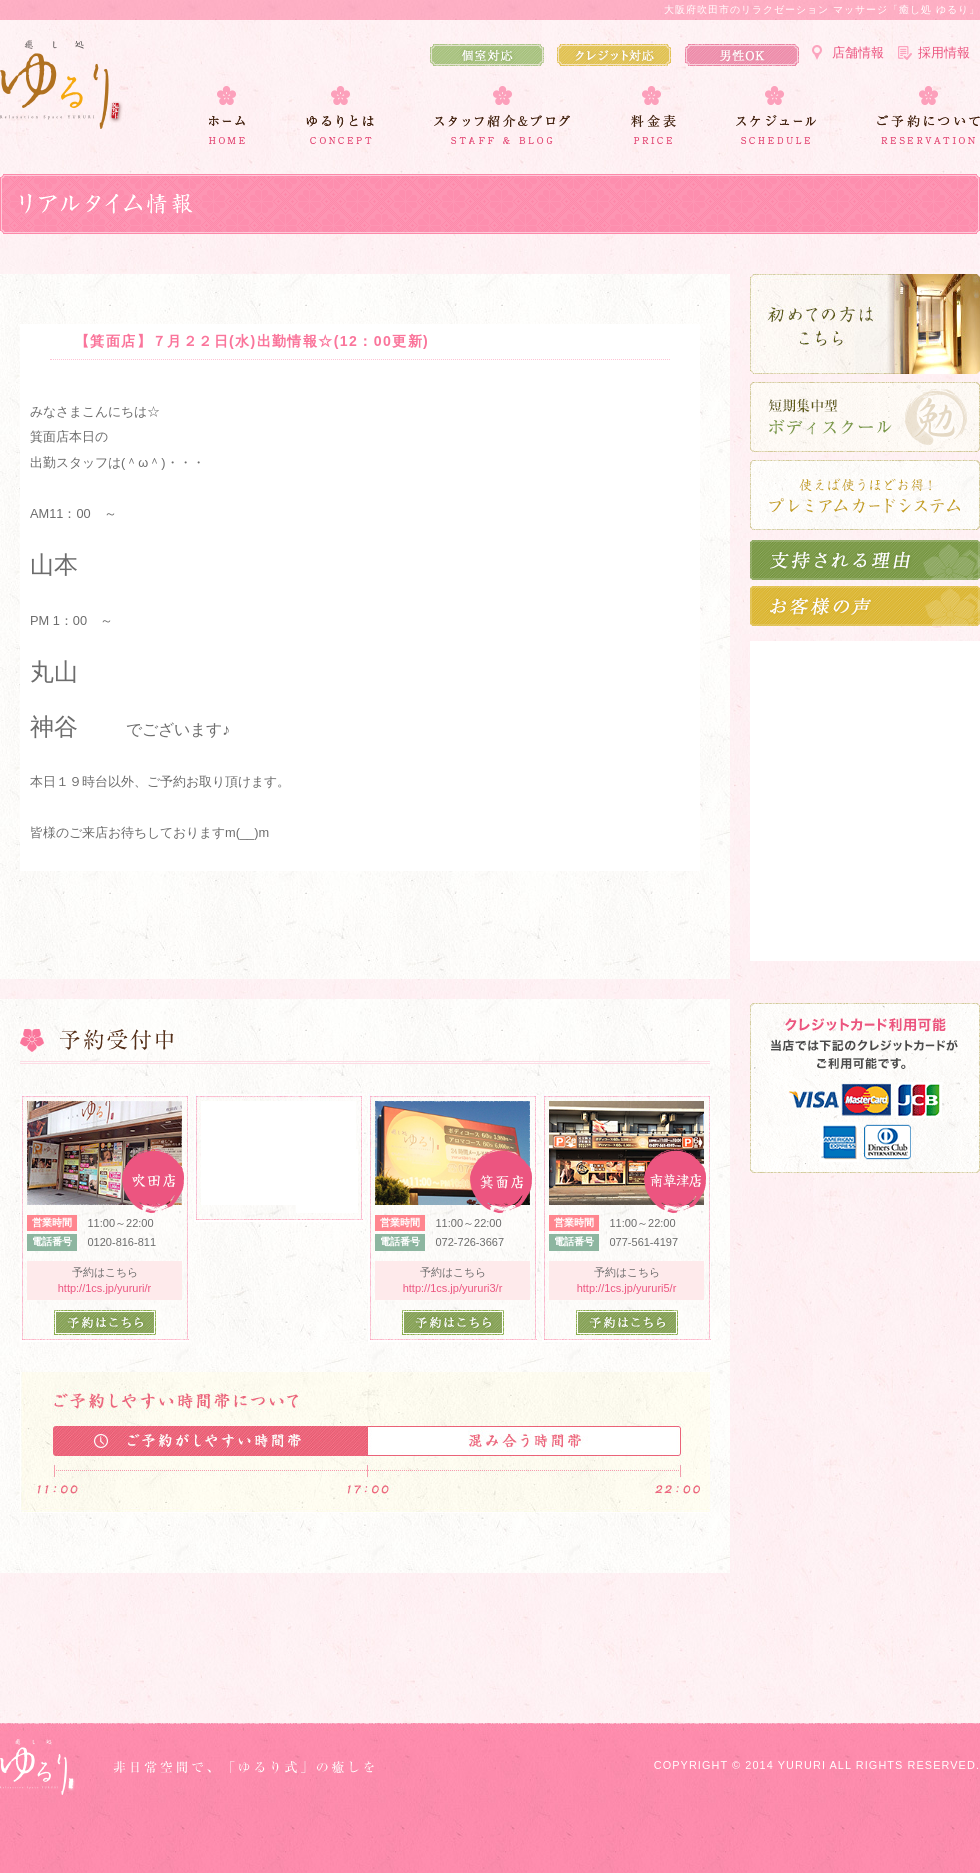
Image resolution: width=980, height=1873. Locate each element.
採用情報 (944, 52)
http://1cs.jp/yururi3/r (453, 1288)
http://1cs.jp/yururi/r (105, 1288)
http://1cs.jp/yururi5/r (627, 1288)
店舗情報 (858, 52)
